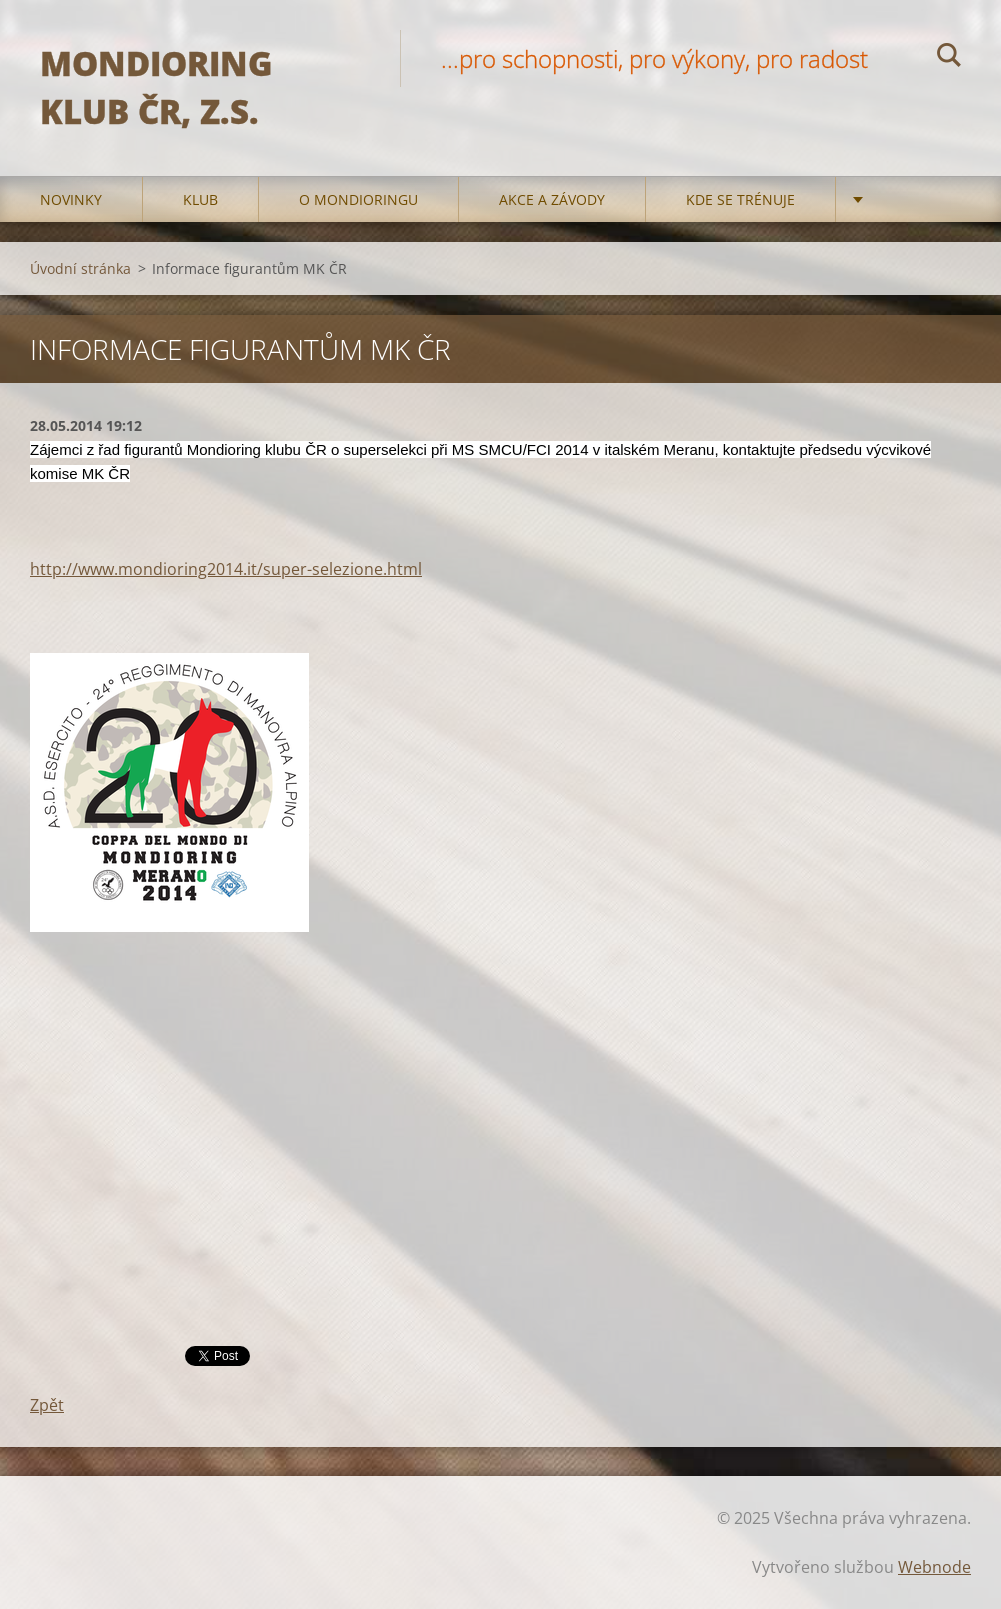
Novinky (71, 199)
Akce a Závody (552, 199)
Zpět (47, 1405)
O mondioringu (358, 199)
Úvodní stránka (80, 268)
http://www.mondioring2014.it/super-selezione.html (226, 569)
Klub (200, 199)
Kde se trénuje (740, 199)
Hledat (949, 58)
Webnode (934, 1567)
